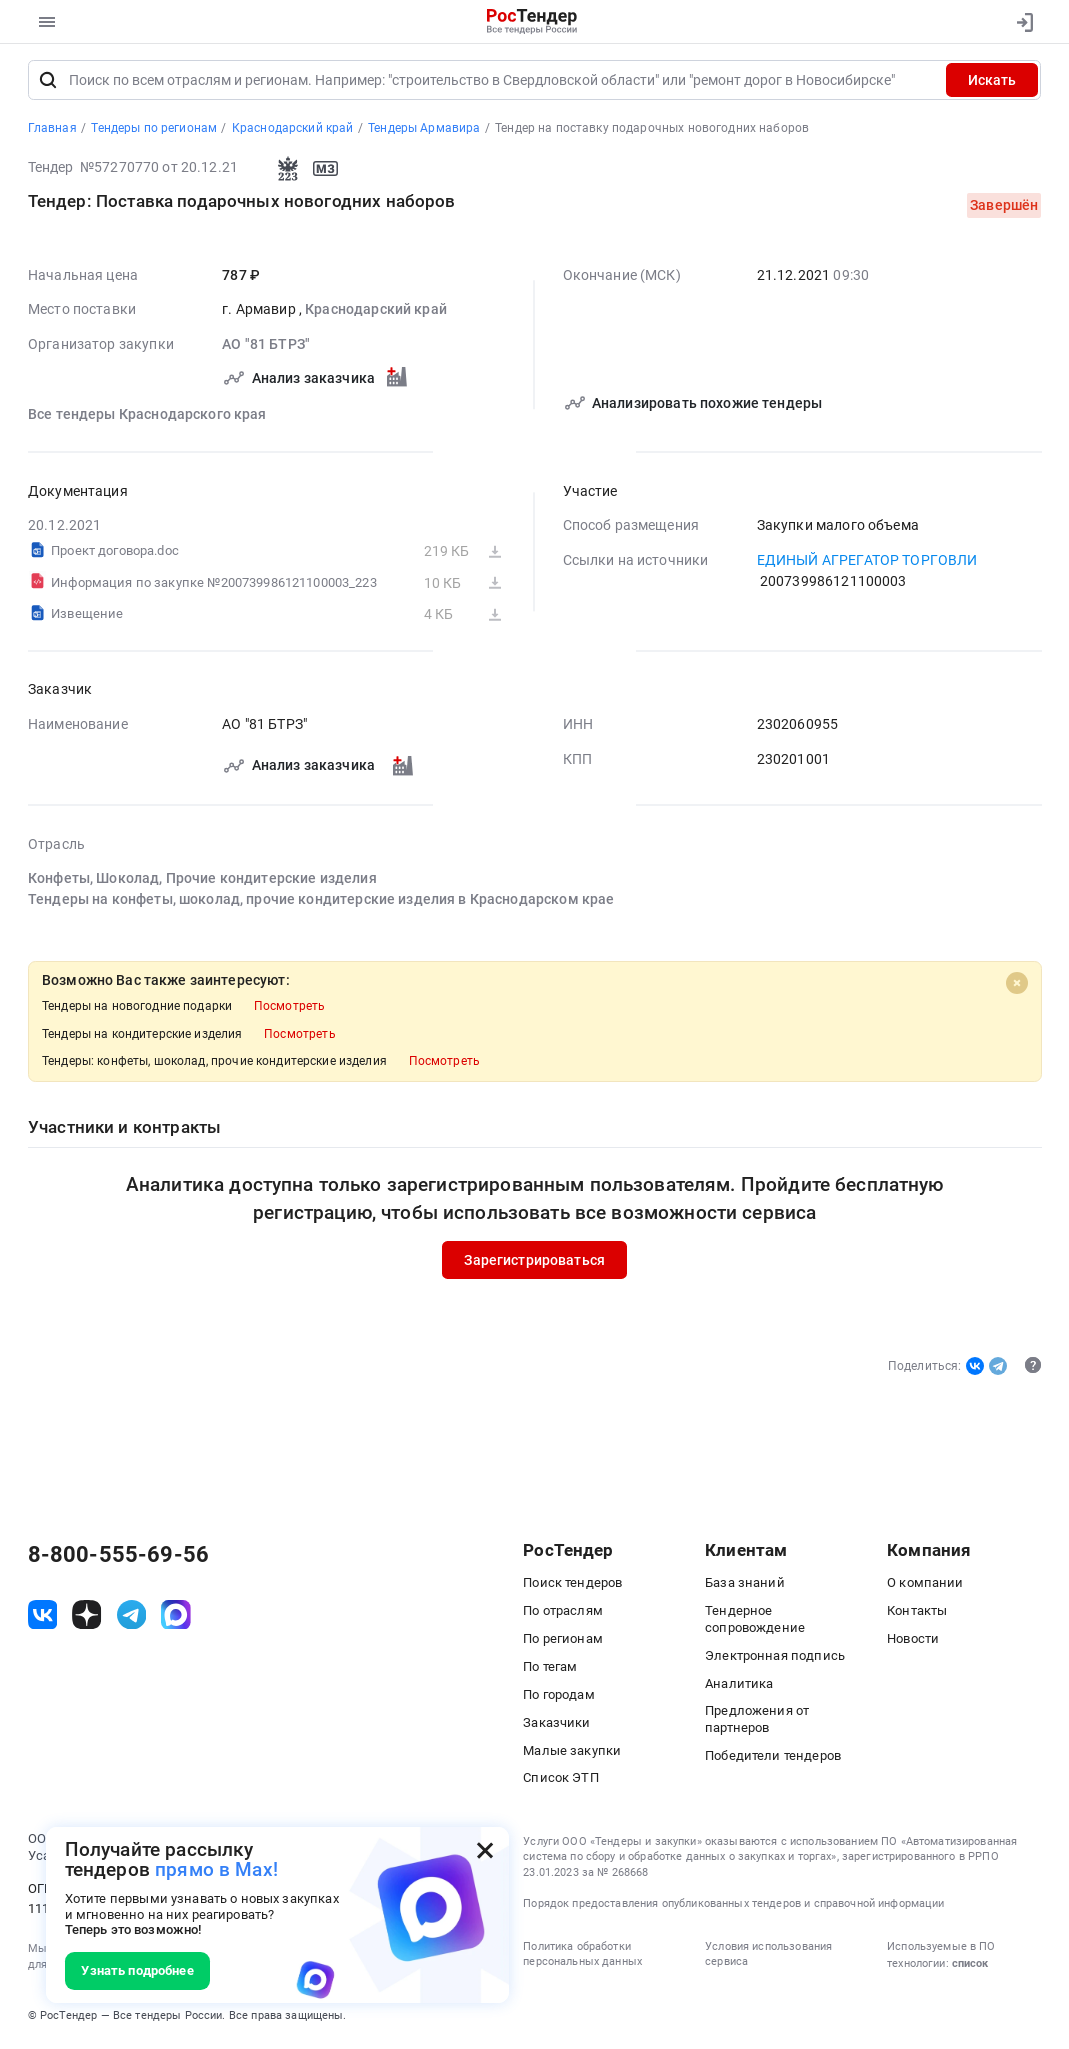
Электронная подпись (775, 1658)
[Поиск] (48, 84)
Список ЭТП (560, 1781)
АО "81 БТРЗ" (266, 347)
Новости (913, 1641)
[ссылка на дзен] (87, 1618)
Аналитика (739, 1686)
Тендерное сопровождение (755, 1622)
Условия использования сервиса (768, 1957)
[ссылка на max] (176, 1618)
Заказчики (556, 1725)
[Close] (1016, 986)
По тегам (550, 1669)
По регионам (563, 1641)
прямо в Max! (216, 1870)
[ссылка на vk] (43, 1618)
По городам (558, 1697)
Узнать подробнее (137, 1970)
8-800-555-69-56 (118, 1557)
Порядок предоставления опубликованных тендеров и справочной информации (733, 1906)
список (970, 1966)
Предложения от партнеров (757, 1723)
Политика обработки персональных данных (582, 1957)
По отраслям (563, 1613)
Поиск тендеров (572, 1585)
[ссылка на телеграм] (132, 1618)
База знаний (745, 1585)
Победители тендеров (773, 1759)
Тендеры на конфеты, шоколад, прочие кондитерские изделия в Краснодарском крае (321, 902)
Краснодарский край (376, 313)
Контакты (917, 1613)
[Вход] (1020, 22)
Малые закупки (572, 1753)
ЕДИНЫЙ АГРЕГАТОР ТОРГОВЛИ (867, 563)
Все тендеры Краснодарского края (147, 417)
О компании (925, 1585)
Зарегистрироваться (534, 1263)
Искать (992, 83)
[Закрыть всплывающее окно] (485, 1851)
